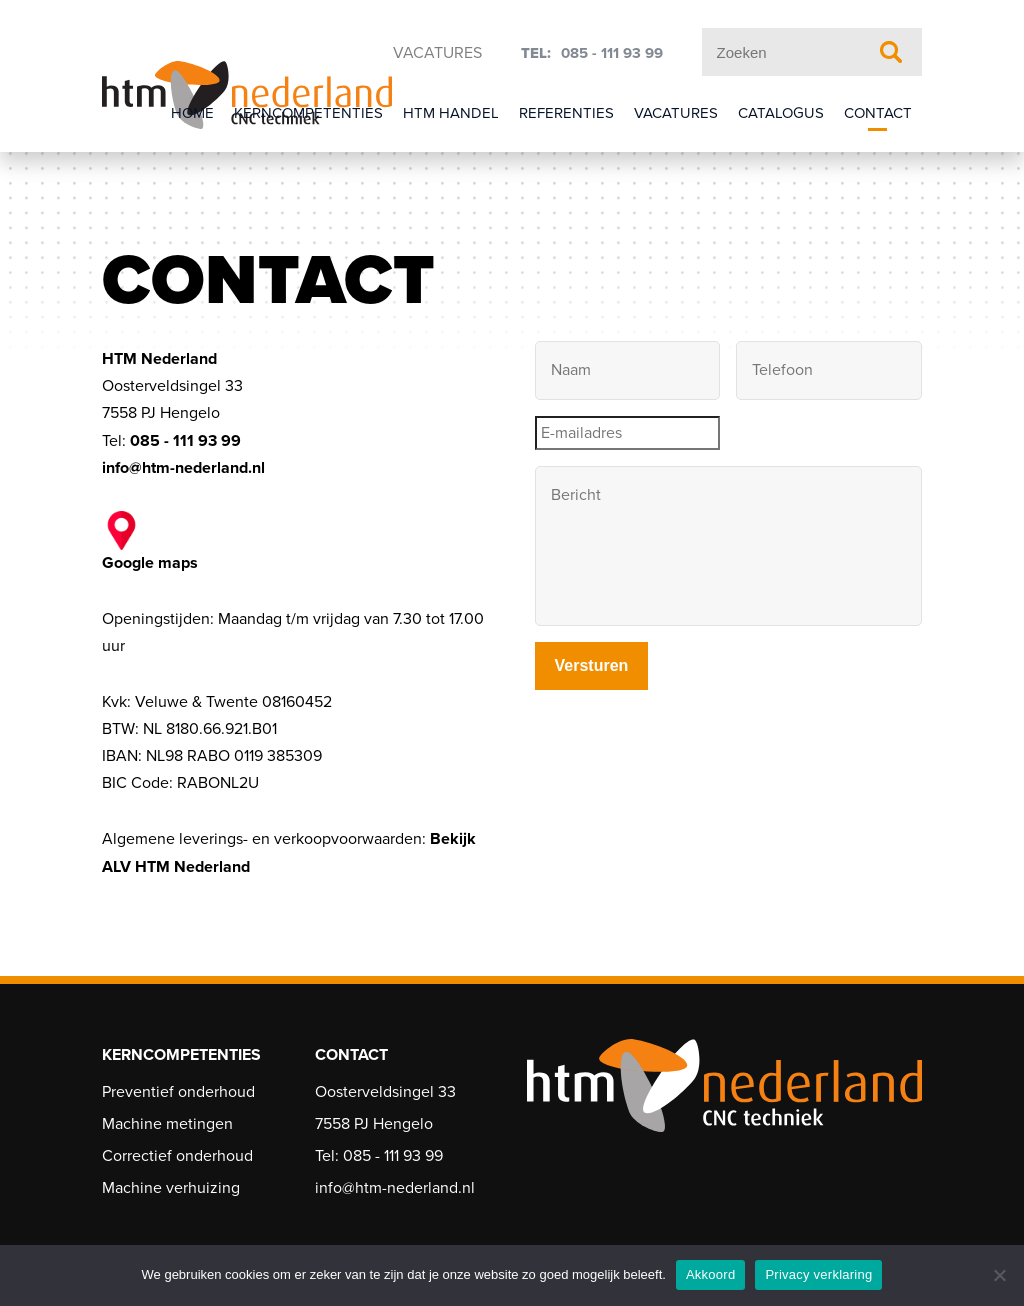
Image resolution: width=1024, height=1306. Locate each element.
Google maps (150, 542)
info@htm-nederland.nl (183, 468)
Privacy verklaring (818, 1274)
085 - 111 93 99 (612, 53)
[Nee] (999, 1275)
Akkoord (710, 1274)
